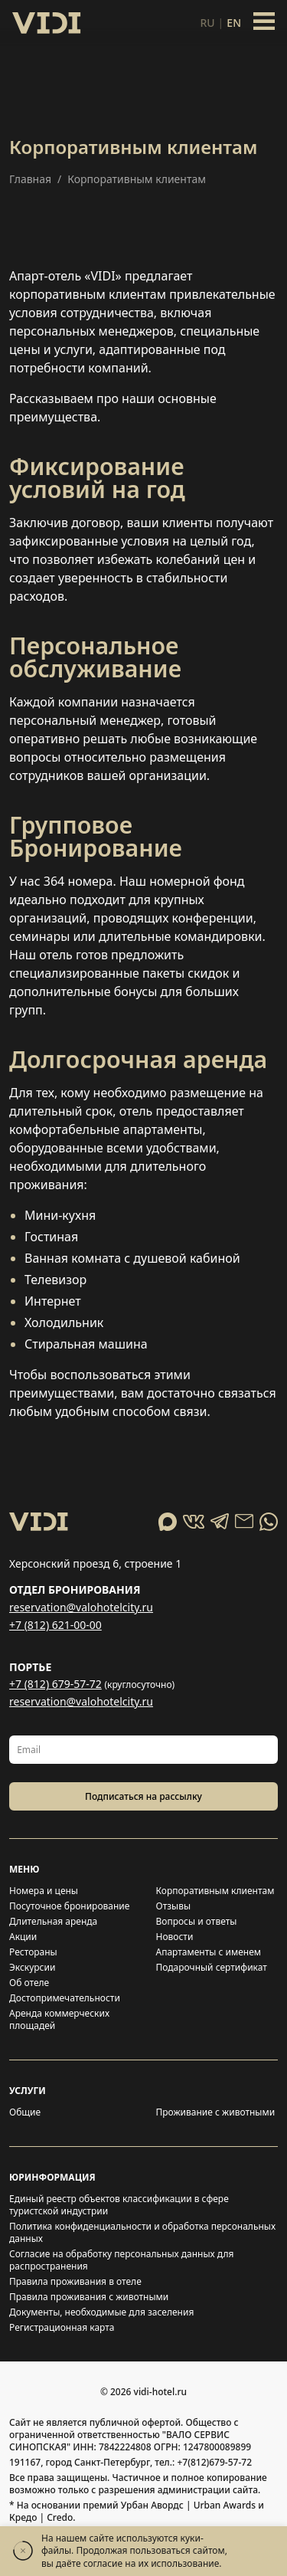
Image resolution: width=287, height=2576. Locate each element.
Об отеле (29, 1983)
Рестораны (33, 1952)
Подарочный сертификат (211, 1967)
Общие (25, 2112)
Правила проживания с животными (88, 2297)
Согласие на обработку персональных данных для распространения (121, 2260)
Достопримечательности (64, 1998)
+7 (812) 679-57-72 (55, 1683)
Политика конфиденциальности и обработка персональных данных (142, 2232)
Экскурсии (32, 1967)
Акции (23, 1937)
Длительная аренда (53, 1922)
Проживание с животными (216, 2112)
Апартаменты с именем (209, 1952)
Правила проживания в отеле (75, 2282)
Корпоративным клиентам (215, 1891)
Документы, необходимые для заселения (101, 2312)
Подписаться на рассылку (143, 1796)
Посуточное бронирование (69, 1906)
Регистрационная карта (62, 2328)
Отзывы (173, 1906)
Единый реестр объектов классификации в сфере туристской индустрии (119, 2205)
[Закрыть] (23, 2550)
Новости (175, 1937)
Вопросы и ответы (196, 1922)
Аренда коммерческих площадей (59, 2019)
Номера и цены (43, 1891)
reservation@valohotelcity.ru (81, 1607)
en (234, 22)
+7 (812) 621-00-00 (55, 1624)
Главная (30, 179)
